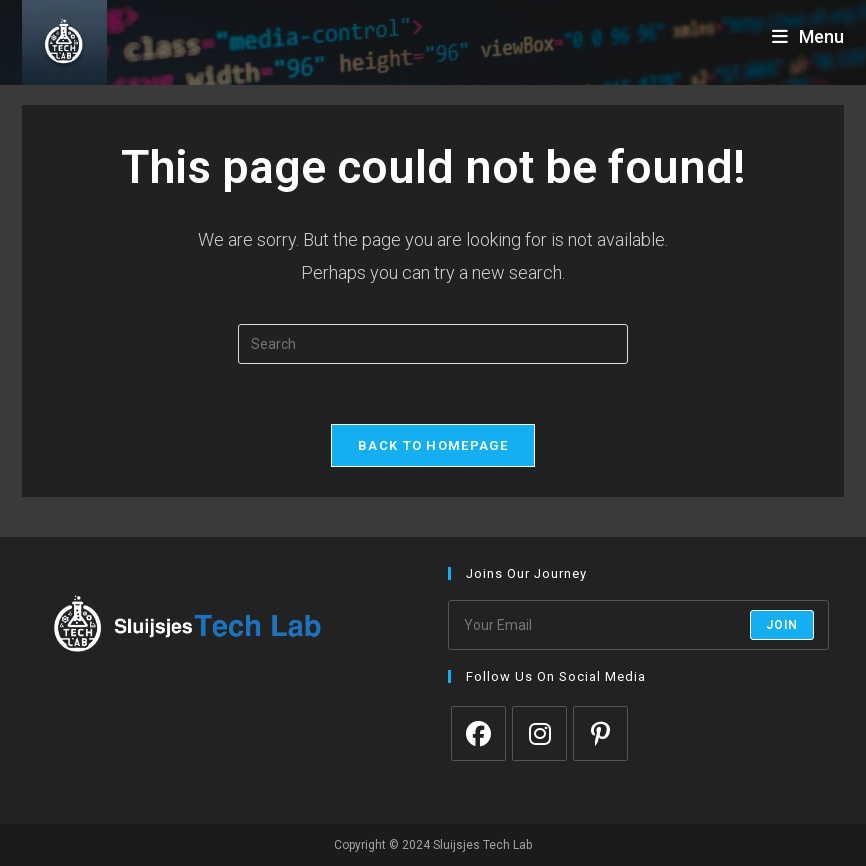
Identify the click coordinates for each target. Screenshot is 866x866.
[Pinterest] (600, 733)
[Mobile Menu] (808, 36)
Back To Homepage (433, 445)
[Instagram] (539, 733)
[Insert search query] (433, 344)
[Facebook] (478, 733)
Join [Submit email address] (782, 625)
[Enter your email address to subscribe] (638, 625)
